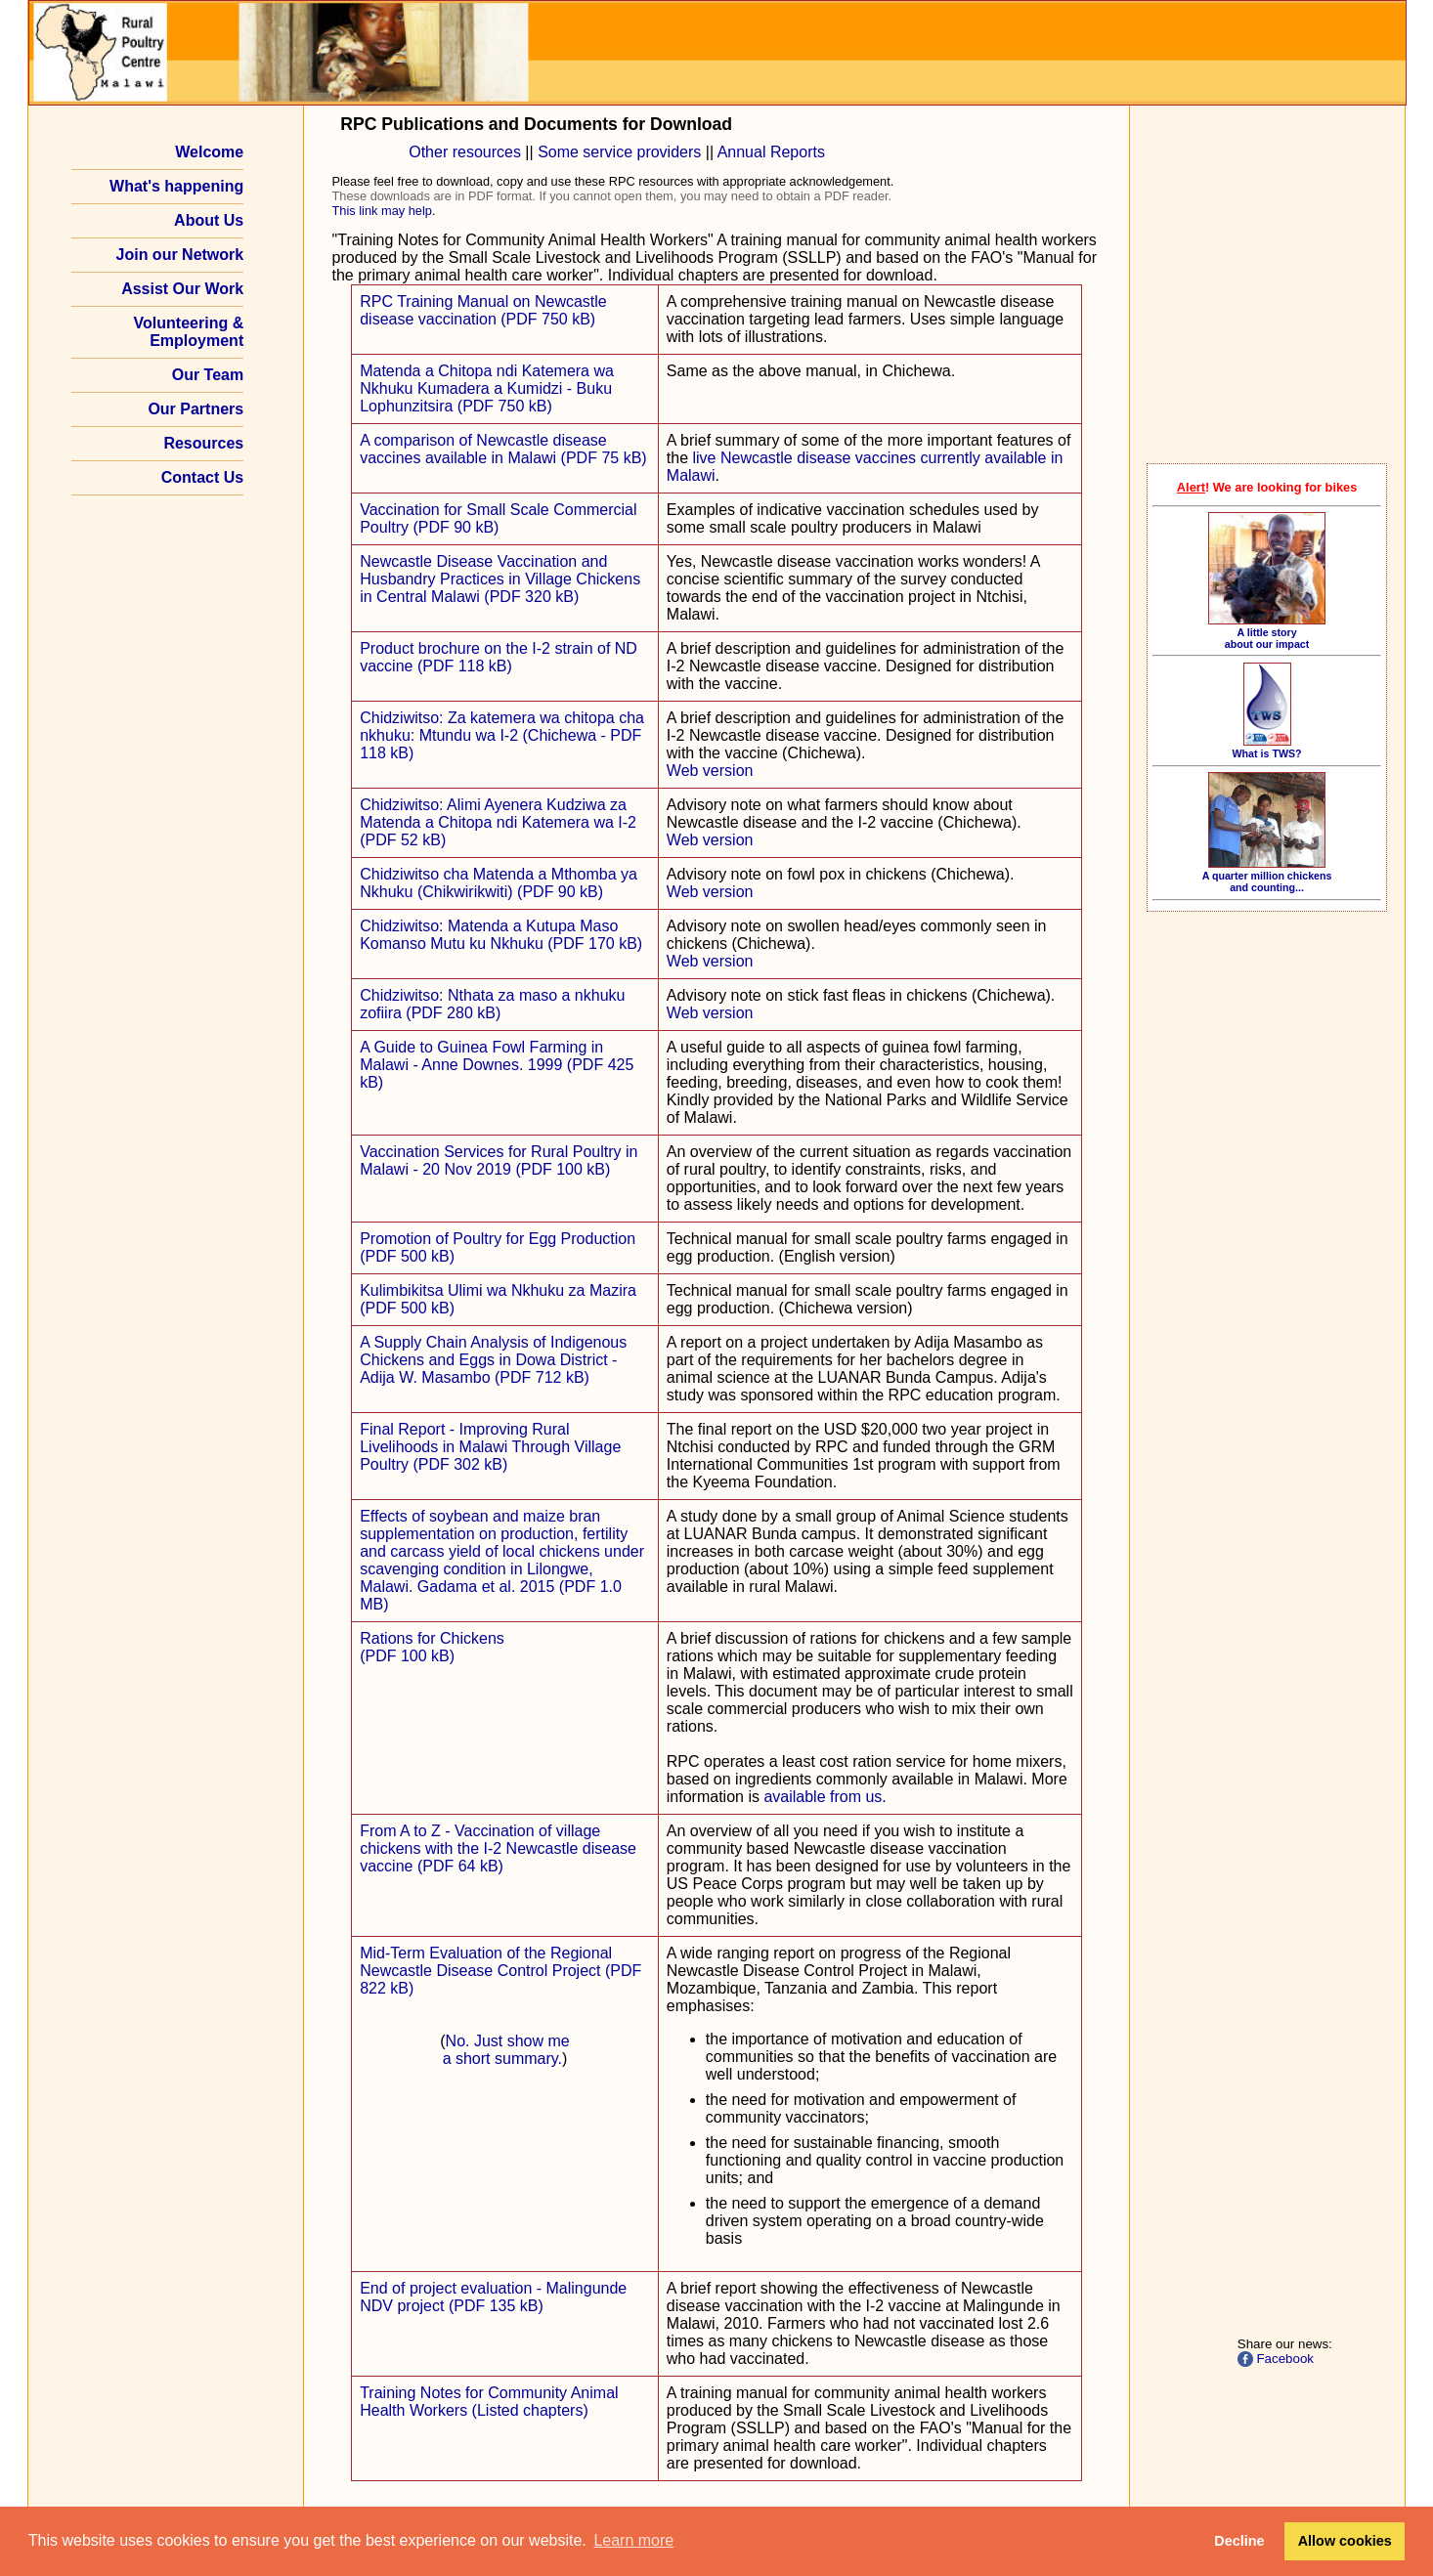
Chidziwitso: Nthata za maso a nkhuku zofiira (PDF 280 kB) (492, 1004)
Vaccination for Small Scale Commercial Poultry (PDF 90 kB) (498, 518)
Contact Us (202, 477)
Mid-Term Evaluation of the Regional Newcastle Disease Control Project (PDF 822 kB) (500, 1970)
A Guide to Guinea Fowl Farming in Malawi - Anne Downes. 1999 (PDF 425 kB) (496, 1065)
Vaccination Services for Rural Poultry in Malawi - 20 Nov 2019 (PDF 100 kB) (498, 1160)
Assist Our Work (182, 288)
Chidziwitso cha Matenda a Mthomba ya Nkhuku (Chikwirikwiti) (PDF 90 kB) (498, 883)
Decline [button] (1239, 2541)
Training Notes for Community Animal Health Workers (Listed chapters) (489, 2401)
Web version (710, 770)
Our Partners (195, 409)
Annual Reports (771, 152)
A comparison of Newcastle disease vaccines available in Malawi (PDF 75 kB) (503, 449)
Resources (203, 443)
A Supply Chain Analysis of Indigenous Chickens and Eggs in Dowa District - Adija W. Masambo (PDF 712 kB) (493, 1360)
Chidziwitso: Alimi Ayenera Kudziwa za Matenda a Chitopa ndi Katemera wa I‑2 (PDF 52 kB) (498, 822)
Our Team (208, 374)
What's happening (176, 186)
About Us (208, 220)
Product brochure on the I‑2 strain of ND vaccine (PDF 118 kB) (498, 657)
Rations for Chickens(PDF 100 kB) (432, 1647)
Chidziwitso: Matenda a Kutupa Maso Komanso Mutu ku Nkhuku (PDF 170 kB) (501, 935)
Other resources (465, 152)
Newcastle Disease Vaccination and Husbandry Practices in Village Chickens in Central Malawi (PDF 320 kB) (500, 579)
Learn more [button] (633, 2540)
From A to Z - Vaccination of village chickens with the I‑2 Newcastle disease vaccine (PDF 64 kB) (498, 1848)
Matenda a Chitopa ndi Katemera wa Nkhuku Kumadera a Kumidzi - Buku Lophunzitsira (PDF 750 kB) (487, 388)
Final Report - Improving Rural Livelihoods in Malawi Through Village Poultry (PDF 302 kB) (490, 1447)
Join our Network (180, 254)
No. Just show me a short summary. (506, 2050)
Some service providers (619, 152)
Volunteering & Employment (189, 332)
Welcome (209, 152)
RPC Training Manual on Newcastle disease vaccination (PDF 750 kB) (483, 310)
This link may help (382, 210)
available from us (822, 1796)
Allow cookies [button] (1345, 2541)
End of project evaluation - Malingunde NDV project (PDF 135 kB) (493, 2297)
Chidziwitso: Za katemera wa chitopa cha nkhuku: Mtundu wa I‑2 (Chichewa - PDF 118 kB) (502, 735)
